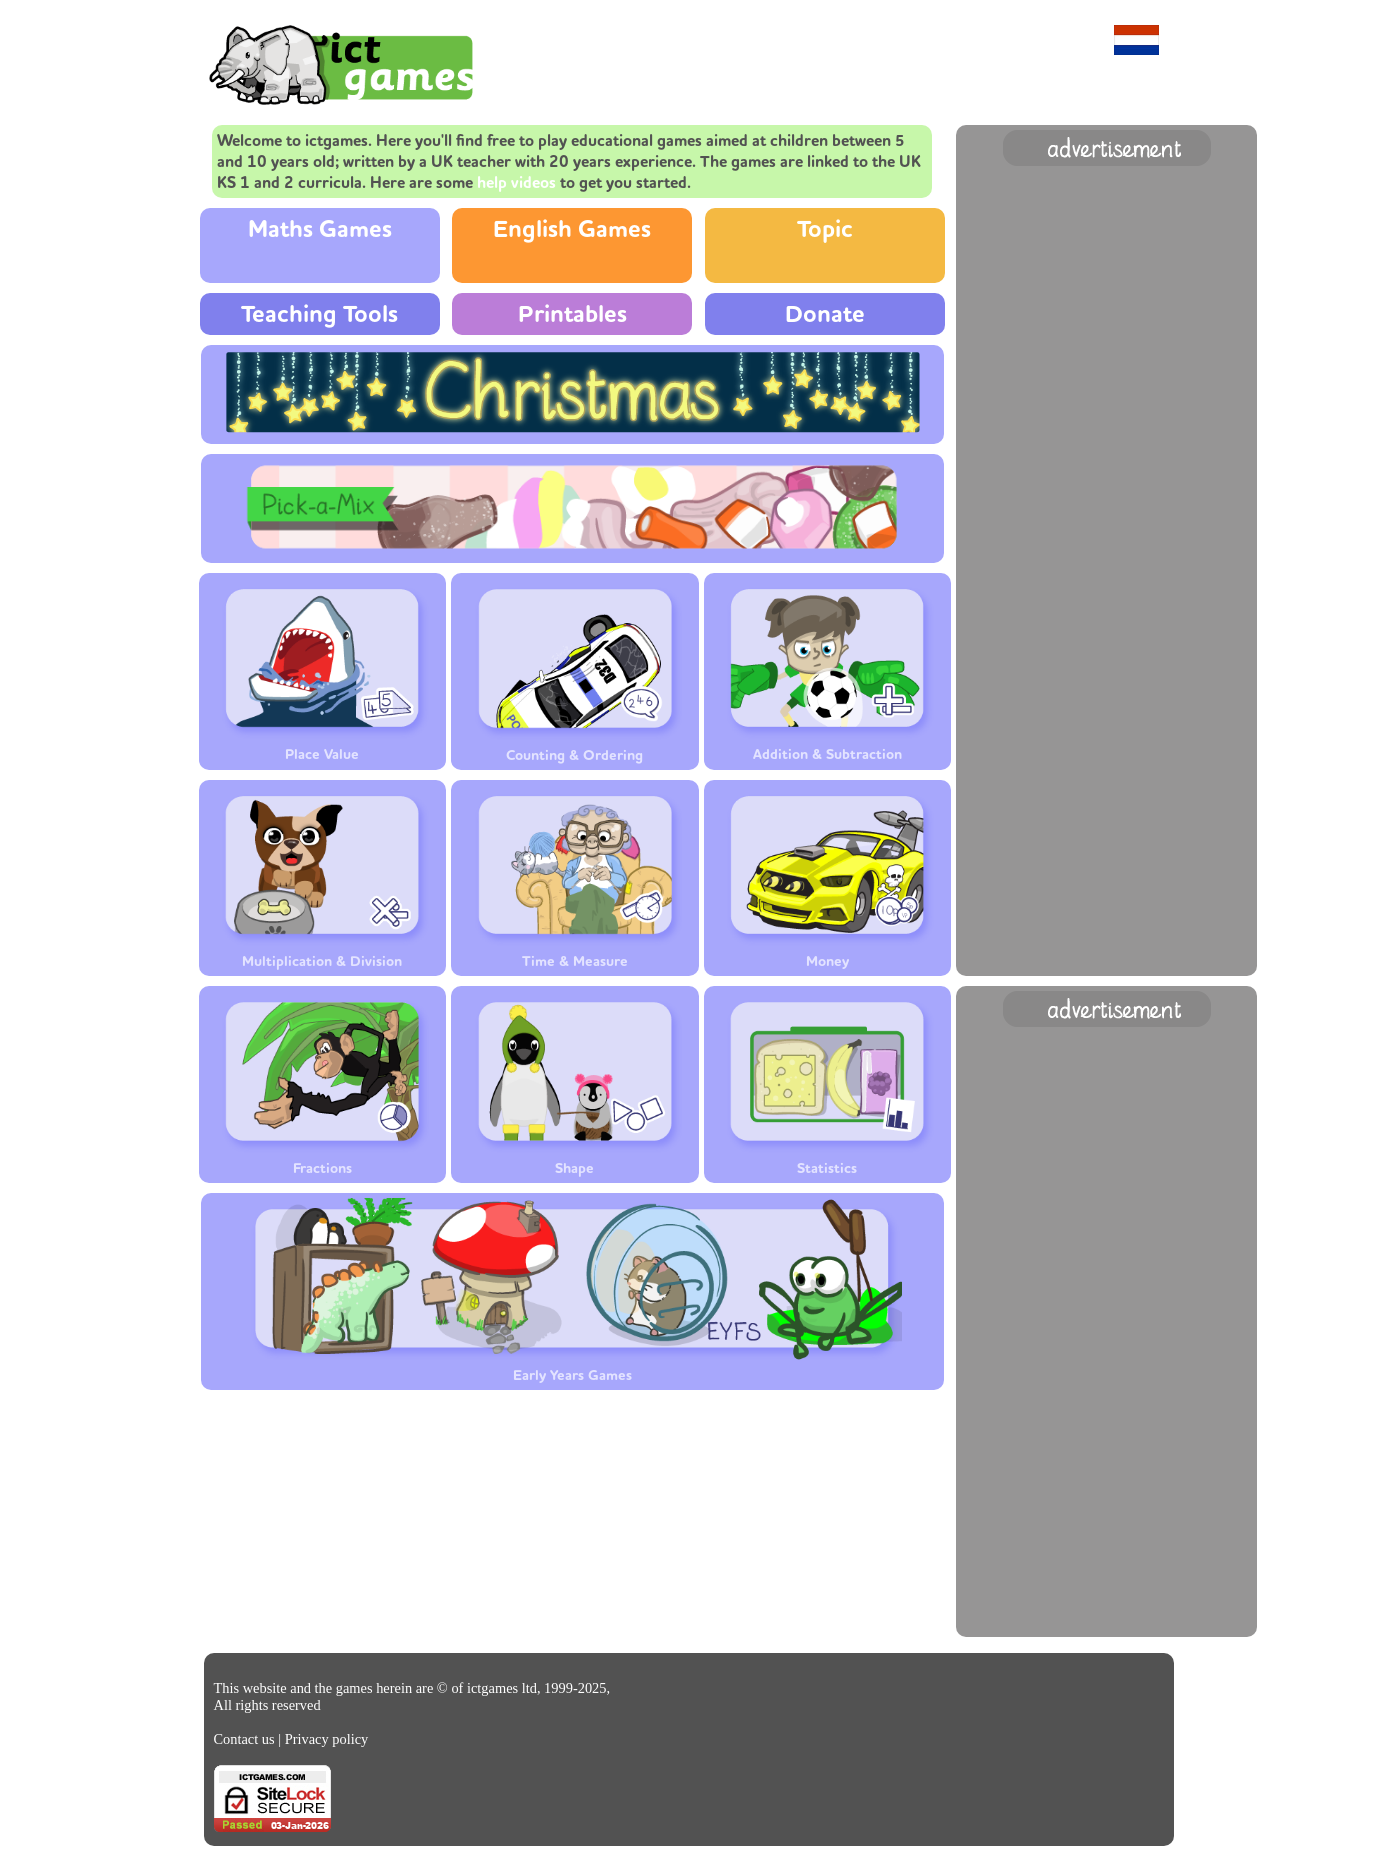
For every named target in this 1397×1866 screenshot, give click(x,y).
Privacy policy (327, 1739)
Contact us (244, 1739)
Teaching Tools (319, 314)
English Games (572, 229)
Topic (825, 229)
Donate (825, 314)
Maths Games (320, 229)
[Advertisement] (1107, 471)
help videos (516, 182)
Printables (572, 314)
